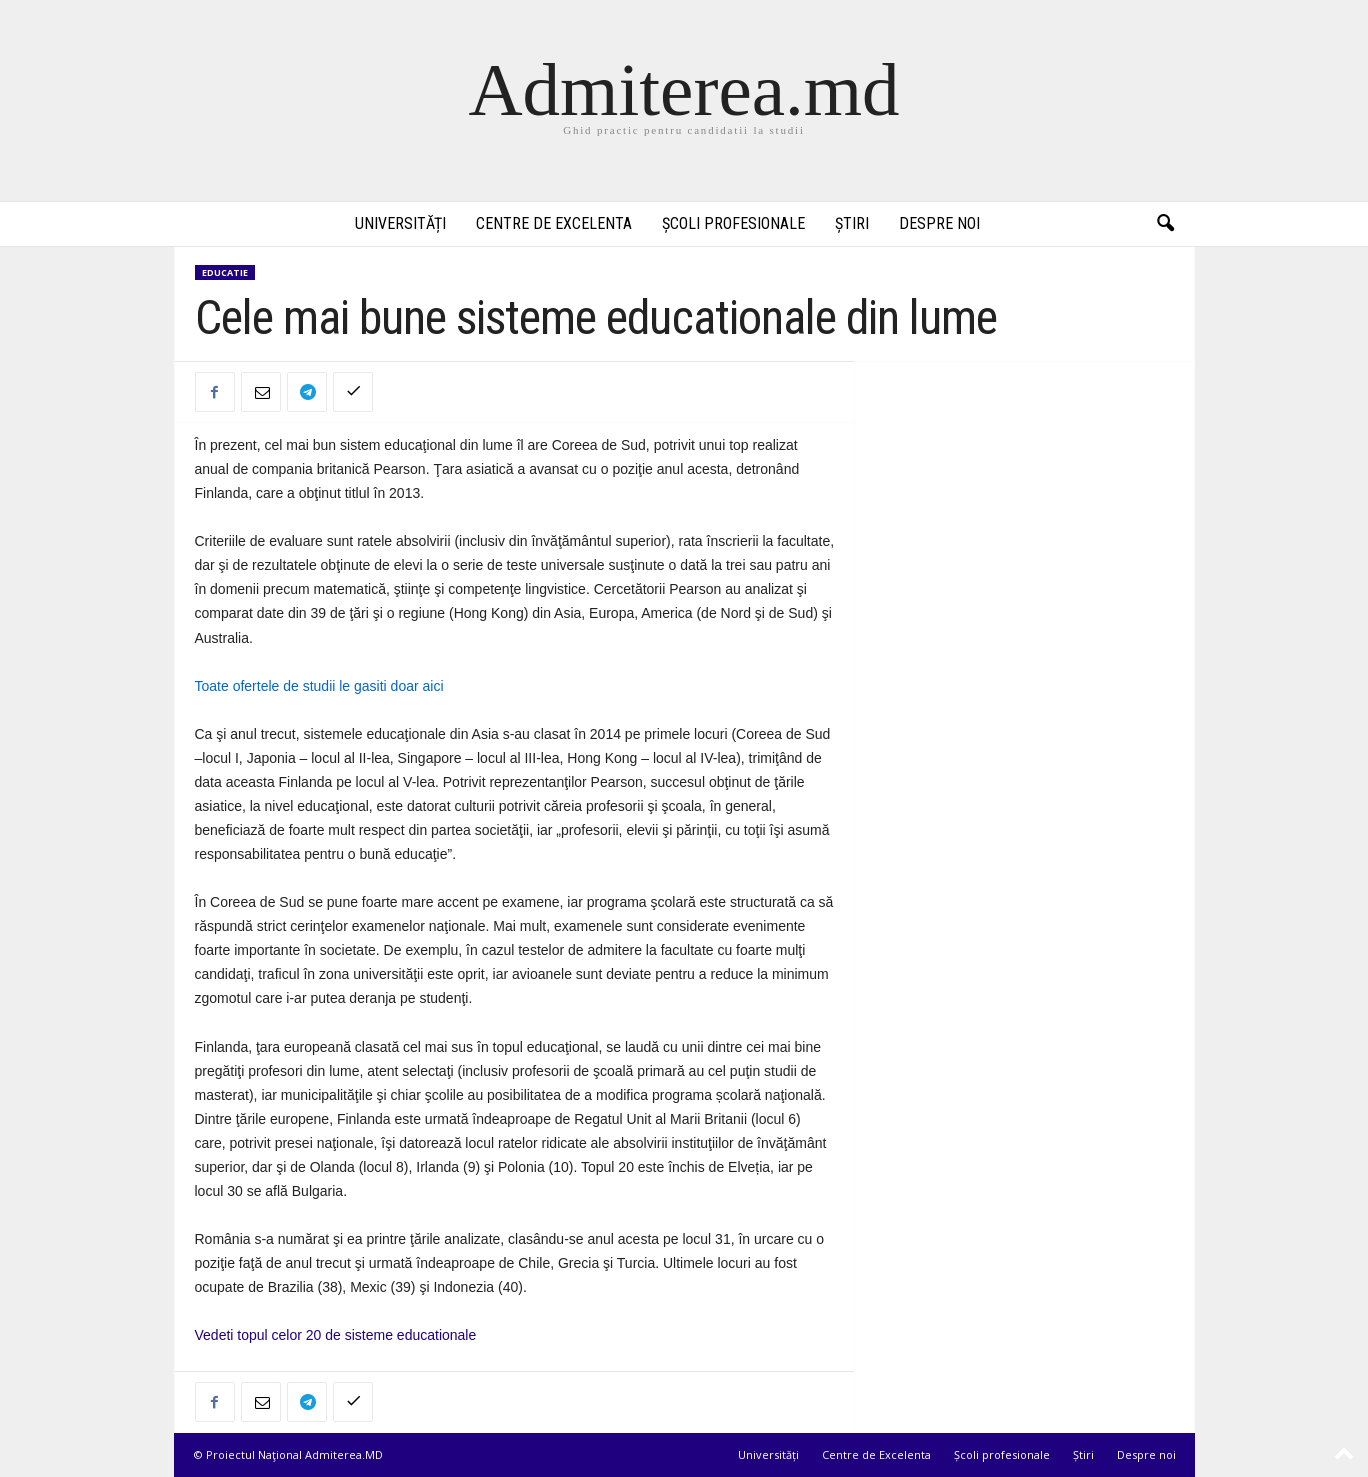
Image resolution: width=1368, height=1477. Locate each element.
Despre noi (939, 223)
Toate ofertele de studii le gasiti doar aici (319, 686)
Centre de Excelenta (554, 223)
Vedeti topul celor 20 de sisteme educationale (336, 1335)
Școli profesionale (733, 223)
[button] (1165, 224)
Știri (852, 223)
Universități (400, 223)
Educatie (225, 272)
